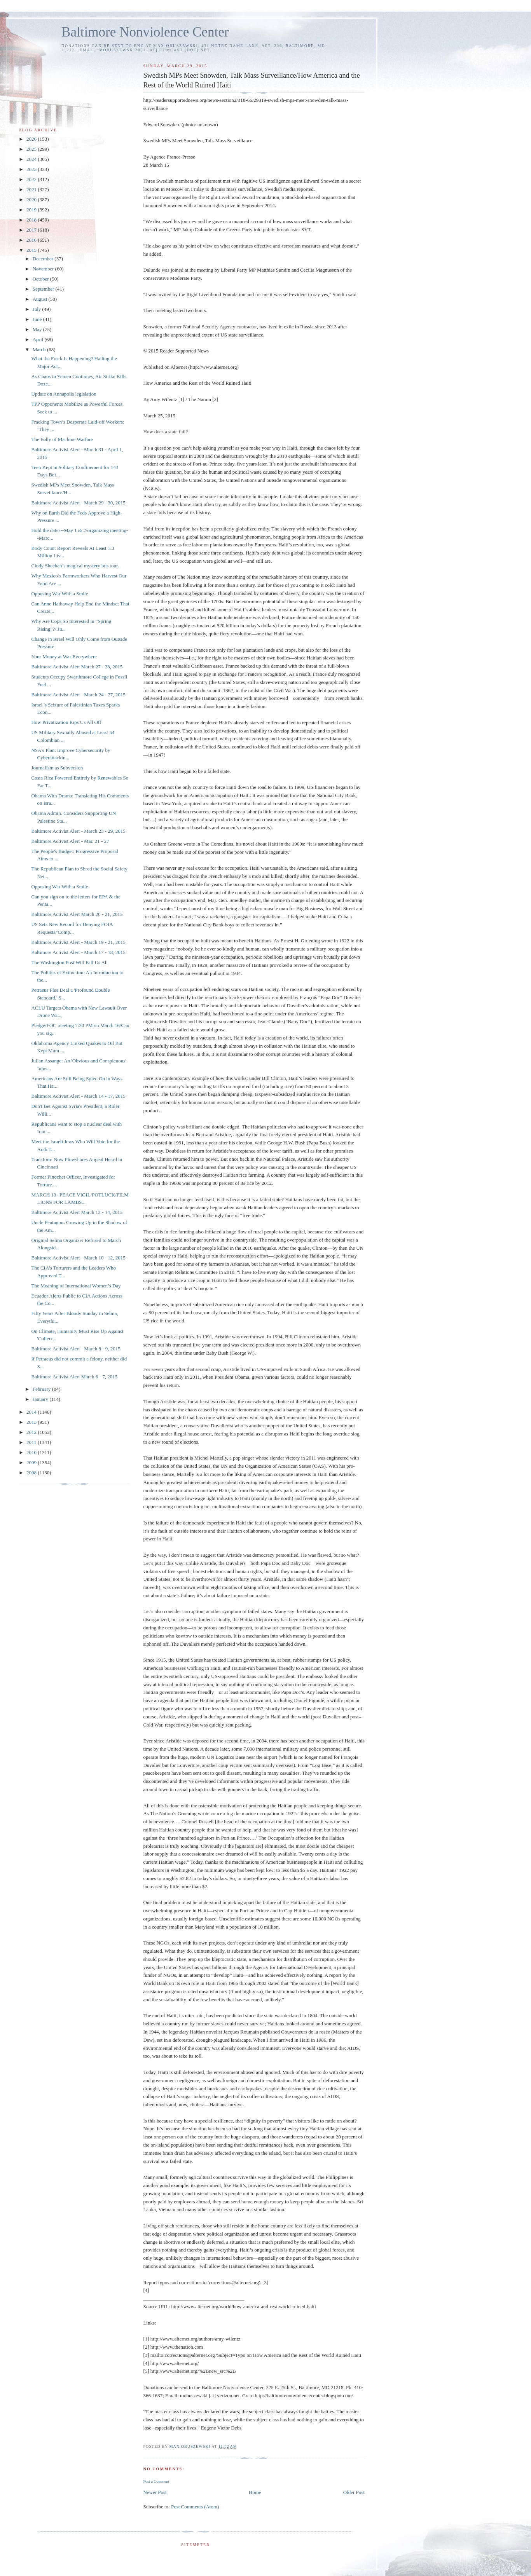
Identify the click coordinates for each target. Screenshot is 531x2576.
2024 (32, 159)
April (39, 339)
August (41, 299)
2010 (32, 1452)
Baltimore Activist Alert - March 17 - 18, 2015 (78, 952)
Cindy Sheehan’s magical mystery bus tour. (75, 566)
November (44, 269)
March (40, 349)
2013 (32, 1422)
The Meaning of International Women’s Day (76, 1286)
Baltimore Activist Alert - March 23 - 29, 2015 (78, 831)
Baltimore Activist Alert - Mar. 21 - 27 (70, 841)
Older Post (354, 2492)
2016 (32, 240)
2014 (32, 1412)
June (38, 319)
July (37, 309)
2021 (32, 189)
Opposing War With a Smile (59, 593)
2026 (32, 139)
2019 (32, 210)
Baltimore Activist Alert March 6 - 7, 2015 (74, 1377)
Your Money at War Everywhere (64, 656)
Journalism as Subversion (57, 768)
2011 (32, 1442)
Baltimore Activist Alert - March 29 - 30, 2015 (78, 503)
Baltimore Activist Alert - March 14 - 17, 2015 (78, 1096)
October (41, 279)
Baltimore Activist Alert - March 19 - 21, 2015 (78, 942)
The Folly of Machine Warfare (62, 439)
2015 (32, 250)
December (44, 259)
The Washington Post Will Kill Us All (69, 962)
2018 (32, 220)
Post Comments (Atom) (195, 2507)
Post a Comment (156, 2481)
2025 (32, 149)
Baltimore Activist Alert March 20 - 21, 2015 (76, 914)
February (42, 1389)
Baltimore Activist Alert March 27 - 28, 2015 (76, 667)
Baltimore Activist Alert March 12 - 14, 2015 (76, 1212)
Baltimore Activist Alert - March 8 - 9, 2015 (75, 1349)
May (38, 329)
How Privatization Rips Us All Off (66, 722)
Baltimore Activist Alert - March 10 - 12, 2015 (78, 1258)
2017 (32, 230)
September (44, 289)
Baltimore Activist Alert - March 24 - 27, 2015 (78, 695)
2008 (32, 1472)
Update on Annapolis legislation (63, 394)
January (41, 1399)
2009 (32, 1462)
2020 (32, 199)
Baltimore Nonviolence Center (145, 32)
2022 (32, 179)
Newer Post (154, 2492)
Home (255, 2492)
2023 (32, 169)
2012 (32, 1432)
